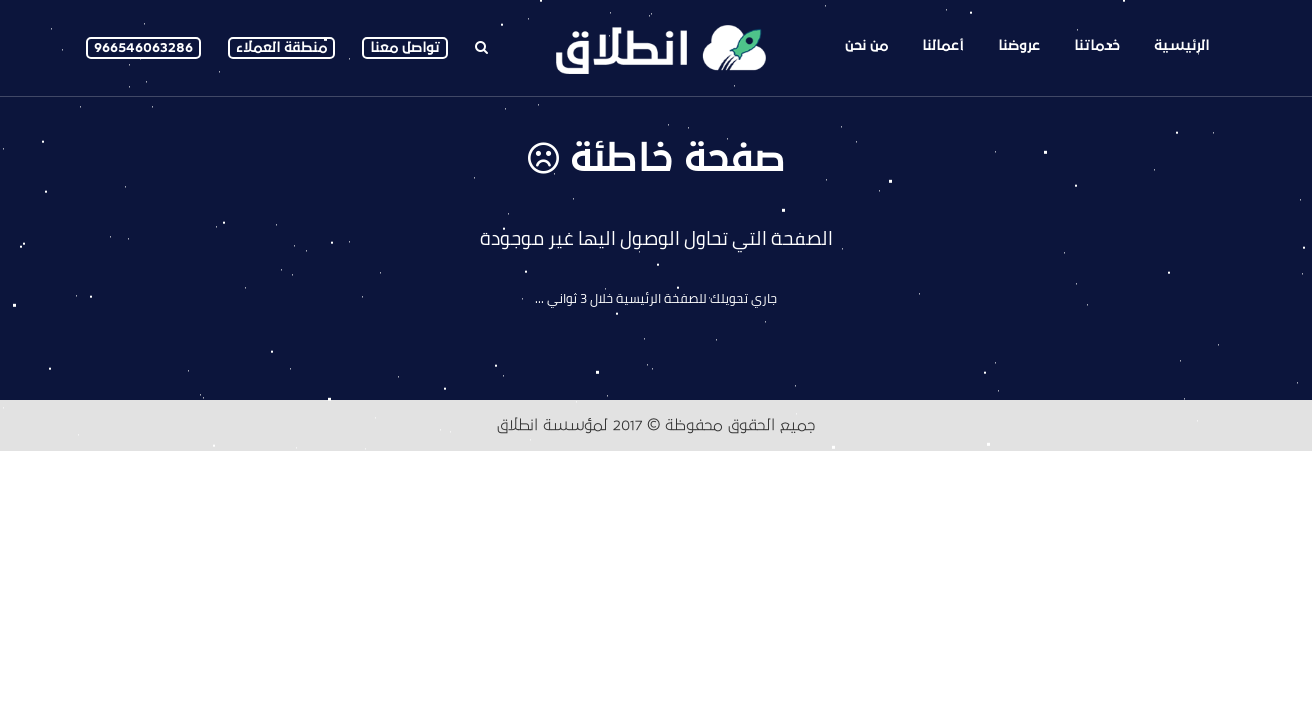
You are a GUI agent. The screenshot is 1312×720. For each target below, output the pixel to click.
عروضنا (1019, 45)
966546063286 (143, 47)
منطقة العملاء (281, 47)
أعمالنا (943, 45)
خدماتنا (1097, 45)
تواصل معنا (405, 47)
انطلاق (517, 425)
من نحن (866, 45)
